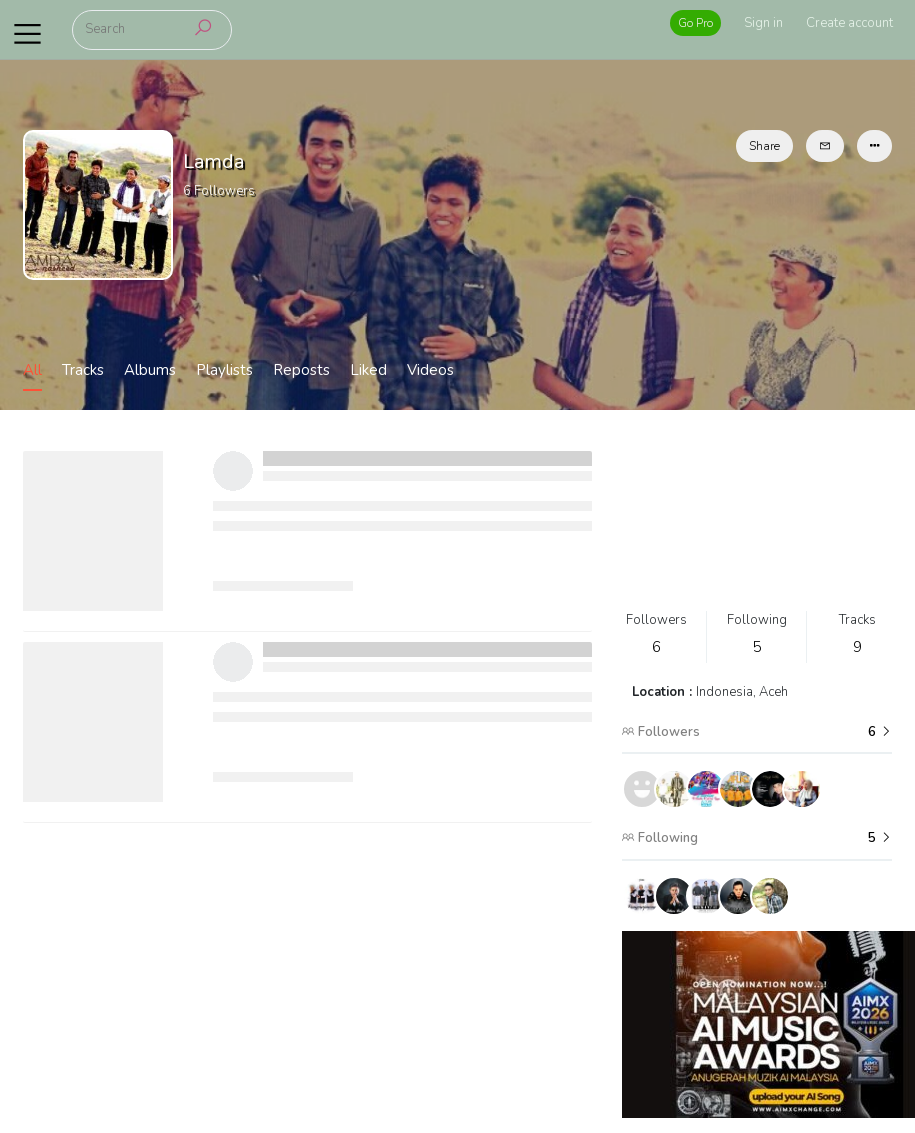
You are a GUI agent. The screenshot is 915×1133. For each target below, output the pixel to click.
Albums (150, 370)
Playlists (224, 370)
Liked (368, 370)
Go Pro (695, 23)
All (32, 370)
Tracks (83, 370)
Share (764, 146)
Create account (849, 23)
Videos (430, 370)
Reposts (301, 370)
